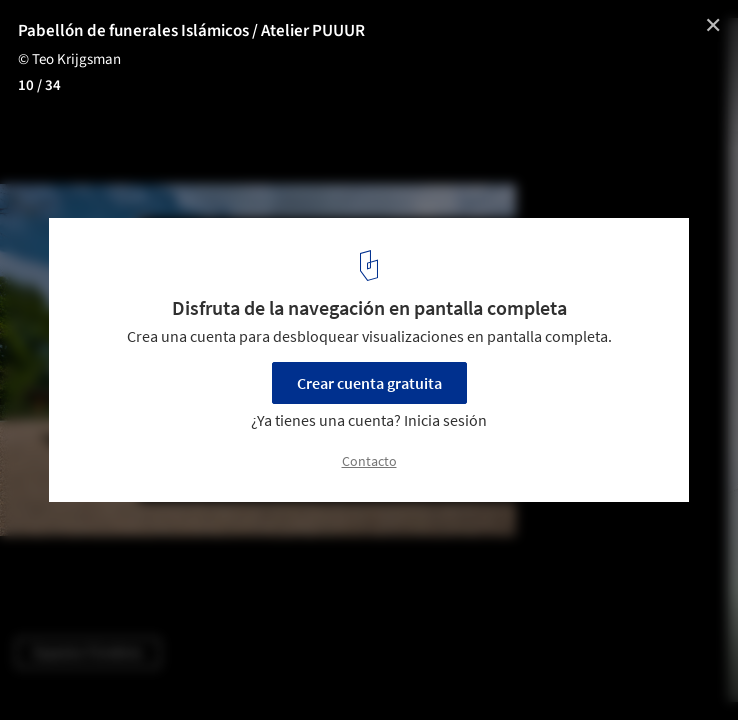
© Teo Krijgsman (69, 59)
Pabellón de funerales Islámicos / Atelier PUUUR (191, 31)
